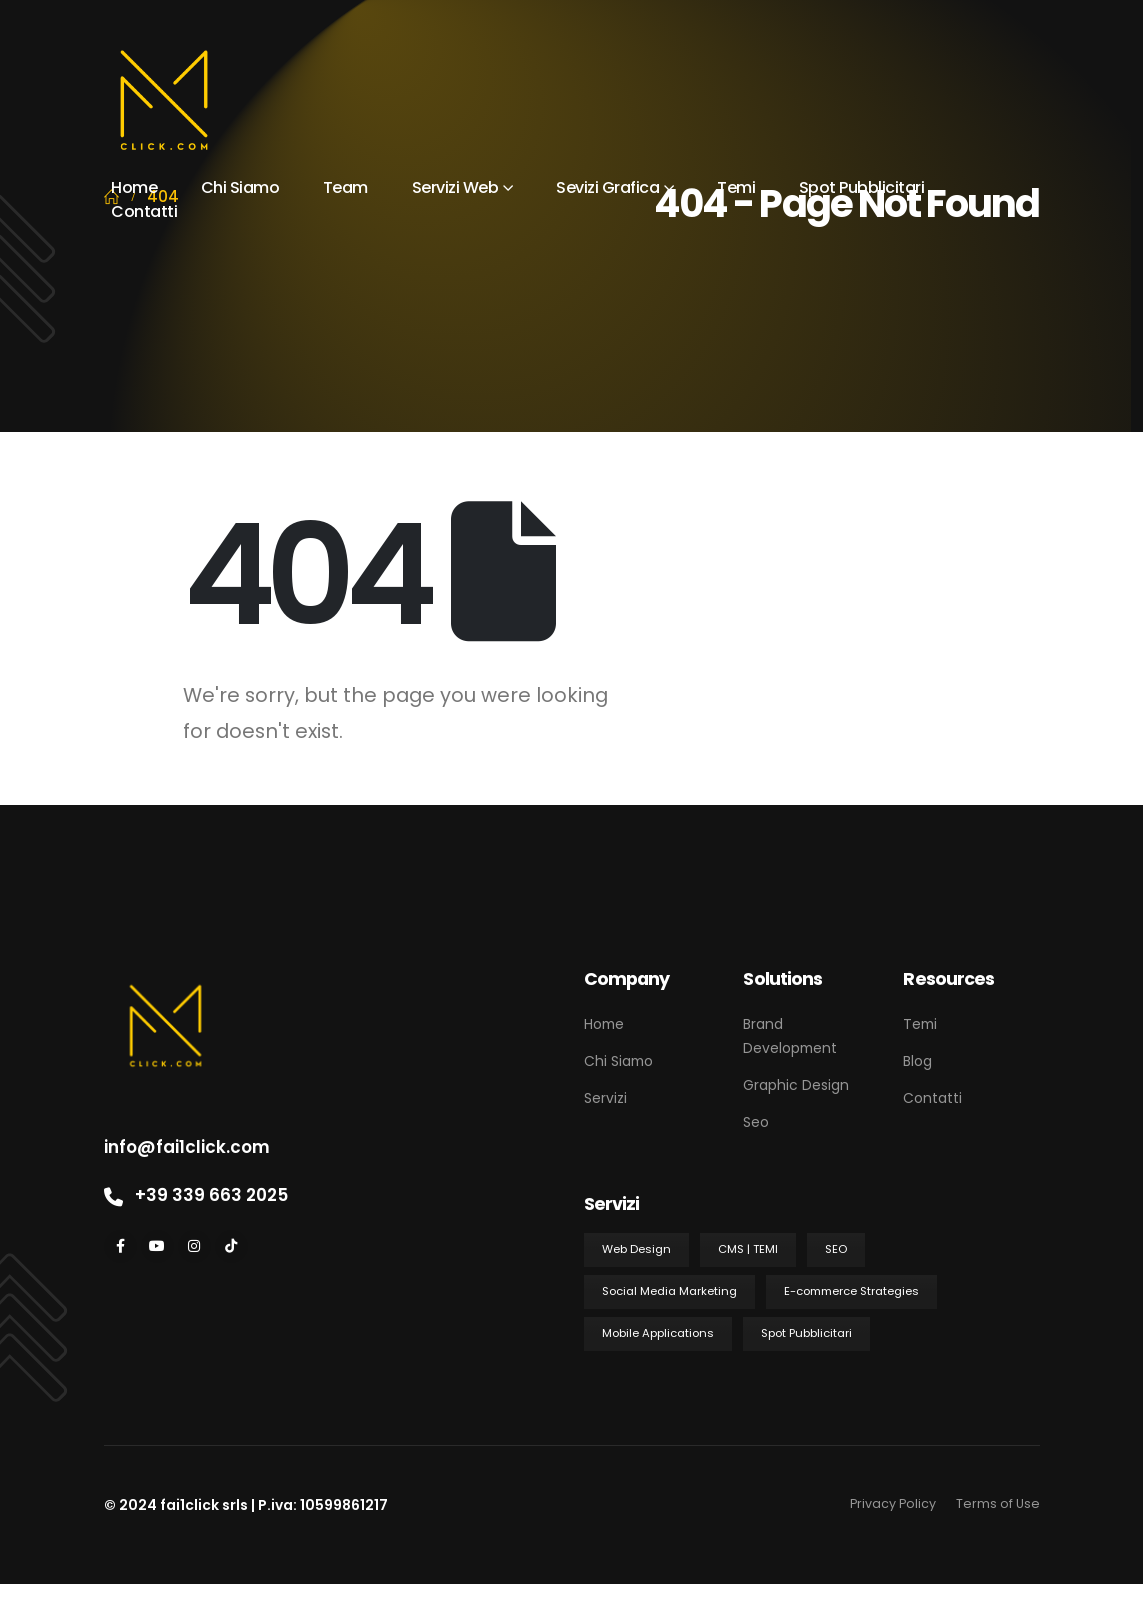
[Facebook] (120, 1246)
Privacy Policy (893, 1503)
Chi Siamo (240, 187)
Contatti (144, 211)
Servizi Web (455, 187)
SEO (836, 1249)
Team (345, 187)
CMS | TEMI (748, 1249)
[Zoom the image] (165, 976)
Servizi (605, 1098)
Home (134, 187)
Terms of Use (998, 1503)
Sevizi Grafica (607, 187)
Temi (736, 187)
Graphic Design (796, 1085)
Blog (917, 1061)
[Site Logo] (164, 101)
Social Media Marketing (669, 1291)
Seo (756, 1122)
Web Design (636, 1249)
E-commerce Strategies (851, 1291)
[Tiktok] (231, 1246)
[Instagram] (194, 1246)
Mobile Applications (658, 1333)
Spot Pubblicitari (862, 187)
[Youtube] (157, 1246)
